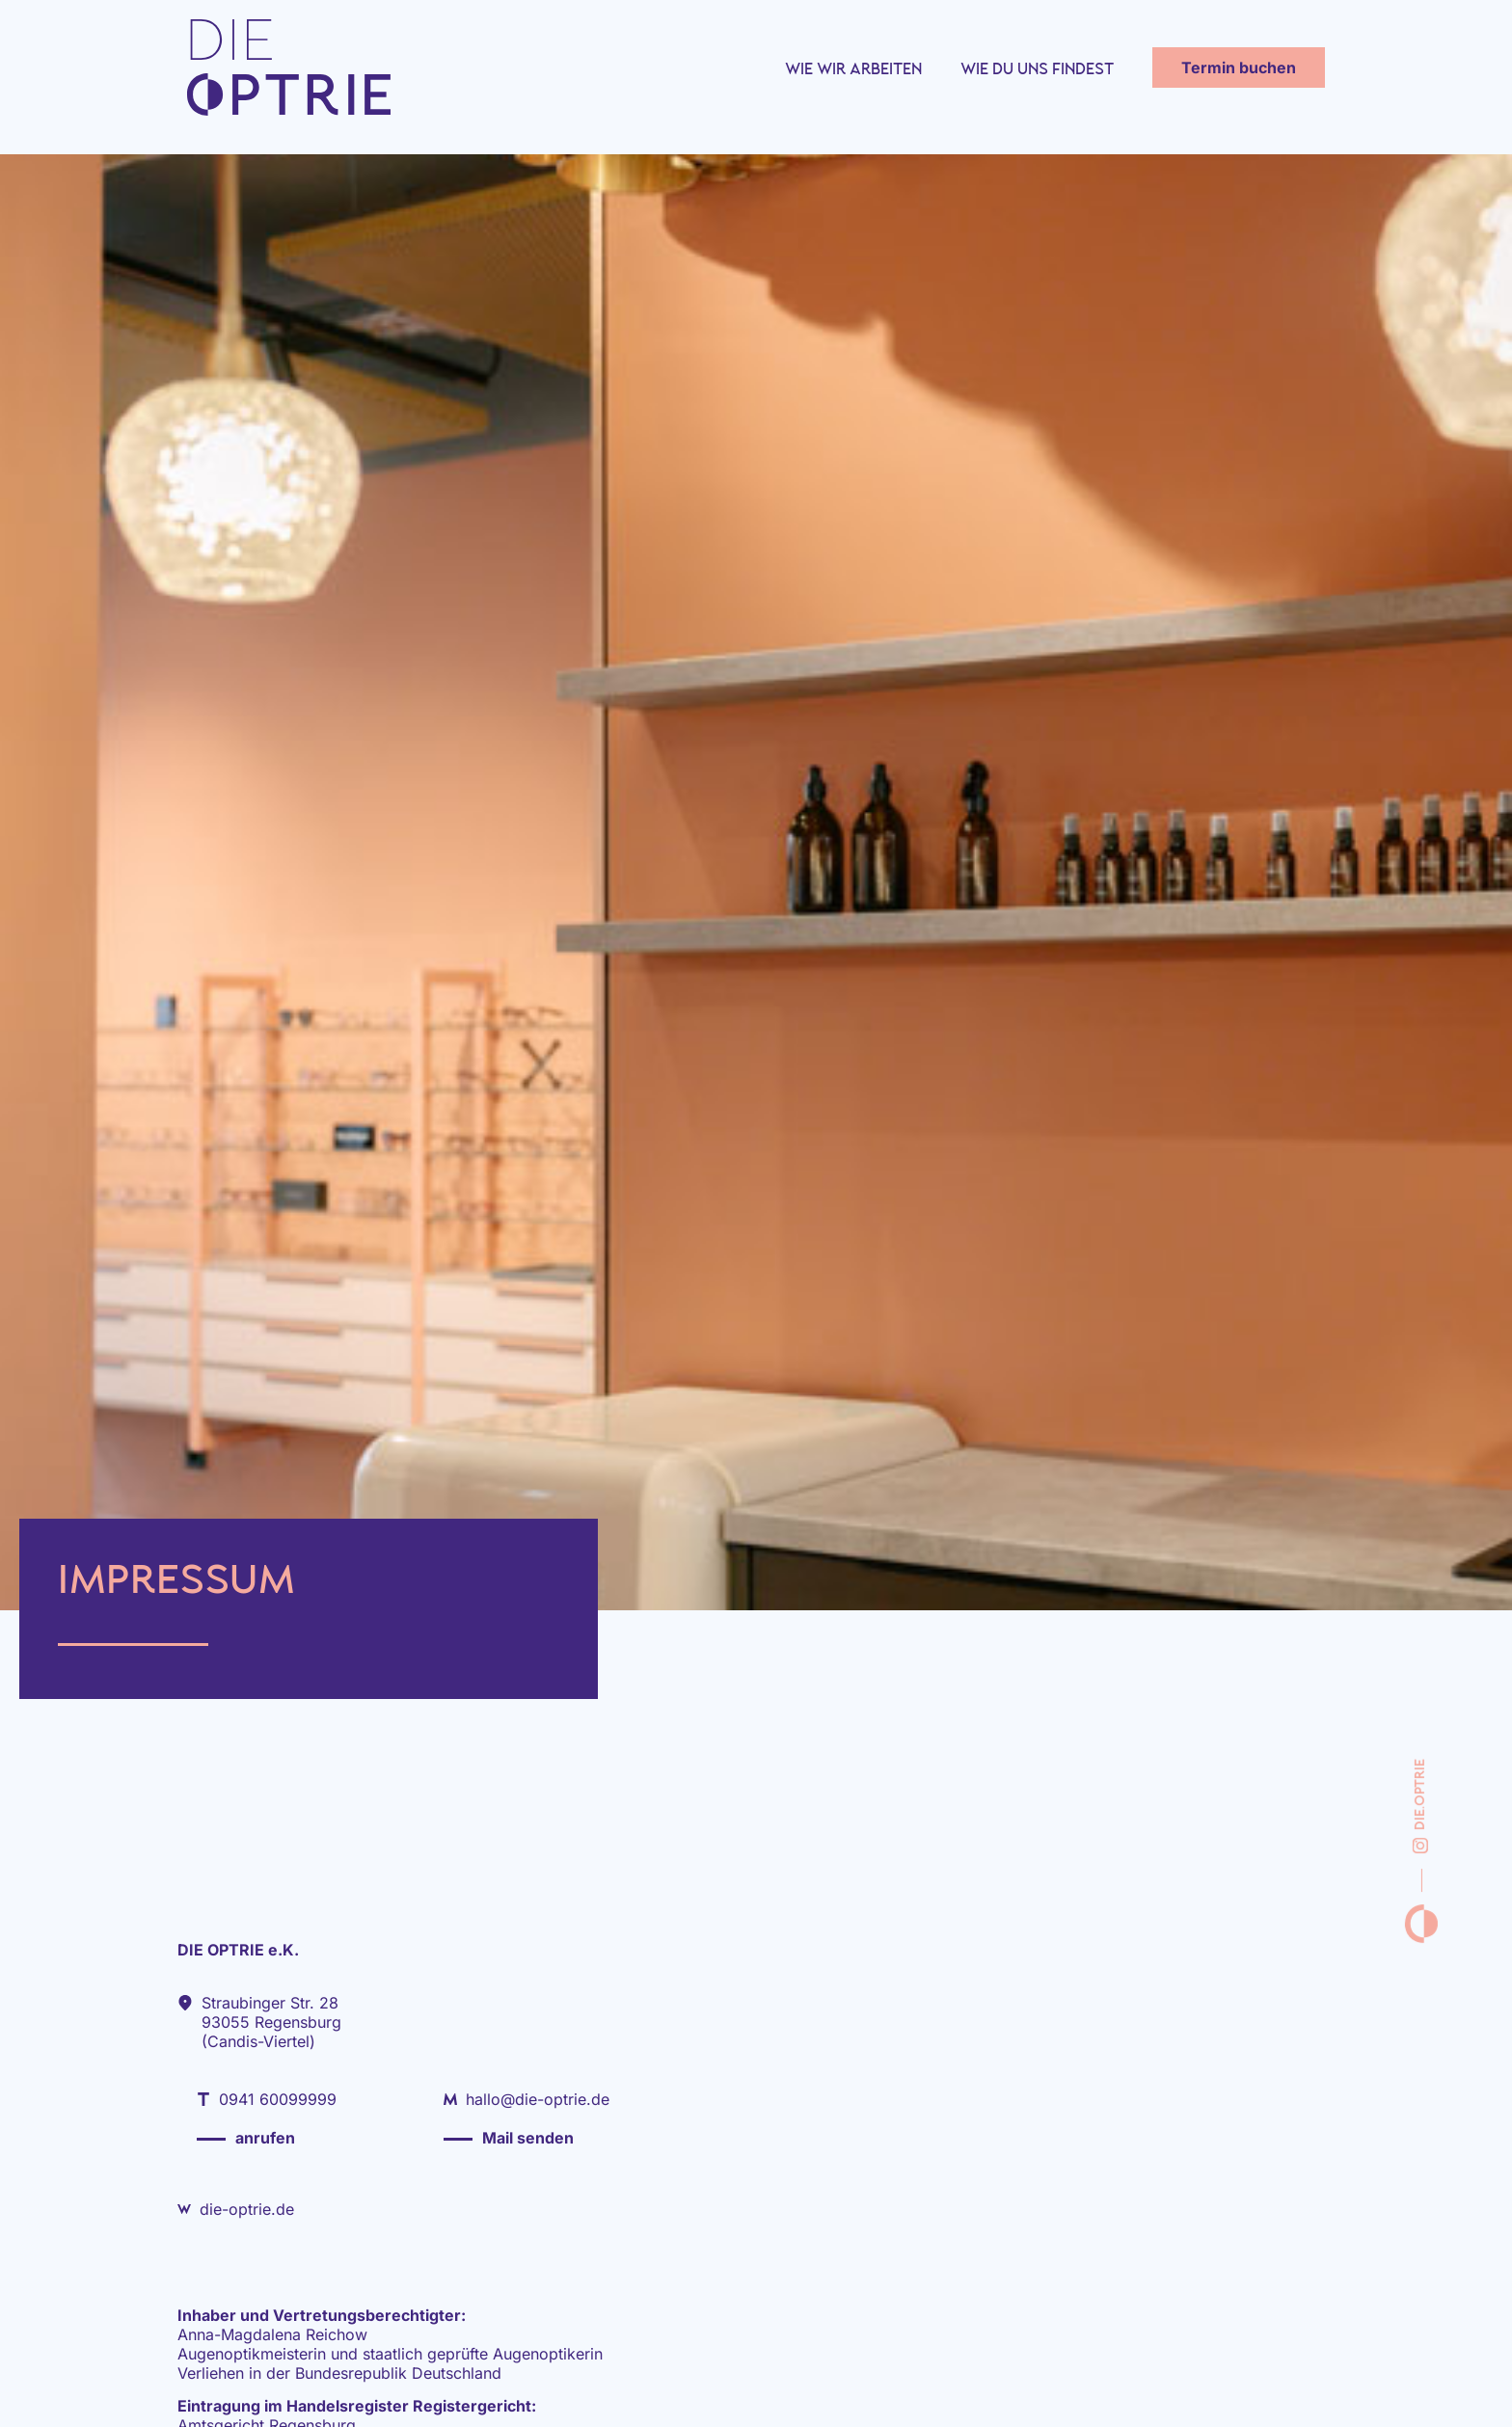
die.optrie (1420, 1806)
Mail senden (528, 2137)
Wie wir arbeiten (853, 80)
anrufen (265, 2137)
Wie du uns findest (1037, 80)
